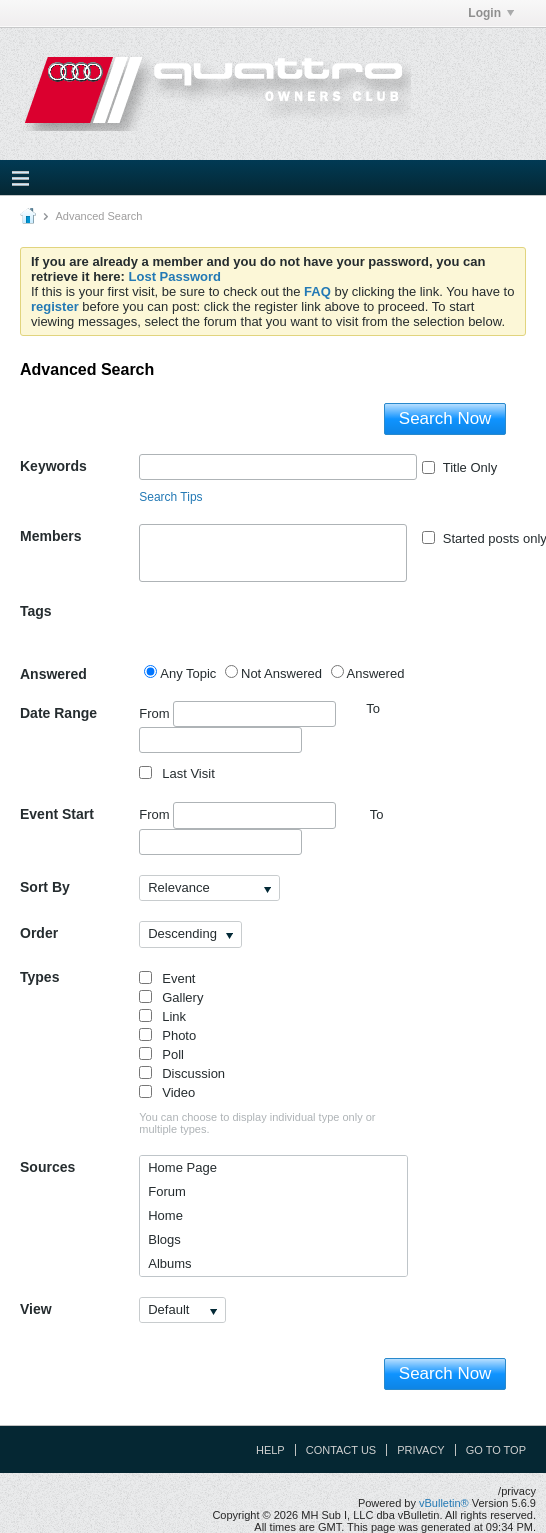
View (36, 1309)
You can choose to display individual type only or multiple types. (257, 1123)
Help (270, 1450)
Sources (47, 1167)
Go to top (496, 1450)
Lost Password (175, 276)
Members (50, 536)
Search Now (445, 418)
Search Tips (170, 497)
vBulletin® (444, 1503)
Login (491, 13)
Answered (53, 674)
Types (39, 977)
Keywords (53, 466)
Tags (36, 611)
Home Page (182, 1167)
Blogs (164, 1239)
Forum (167, 1191)
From (237, 714)
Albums (169, 1263)
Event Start (57, 814)
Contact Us (341, 1450)
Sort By (45, 887)
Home (165, 1215)
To (377, 814)
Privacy (420, 1450)
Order (39, 933)
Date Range (58, 713)
